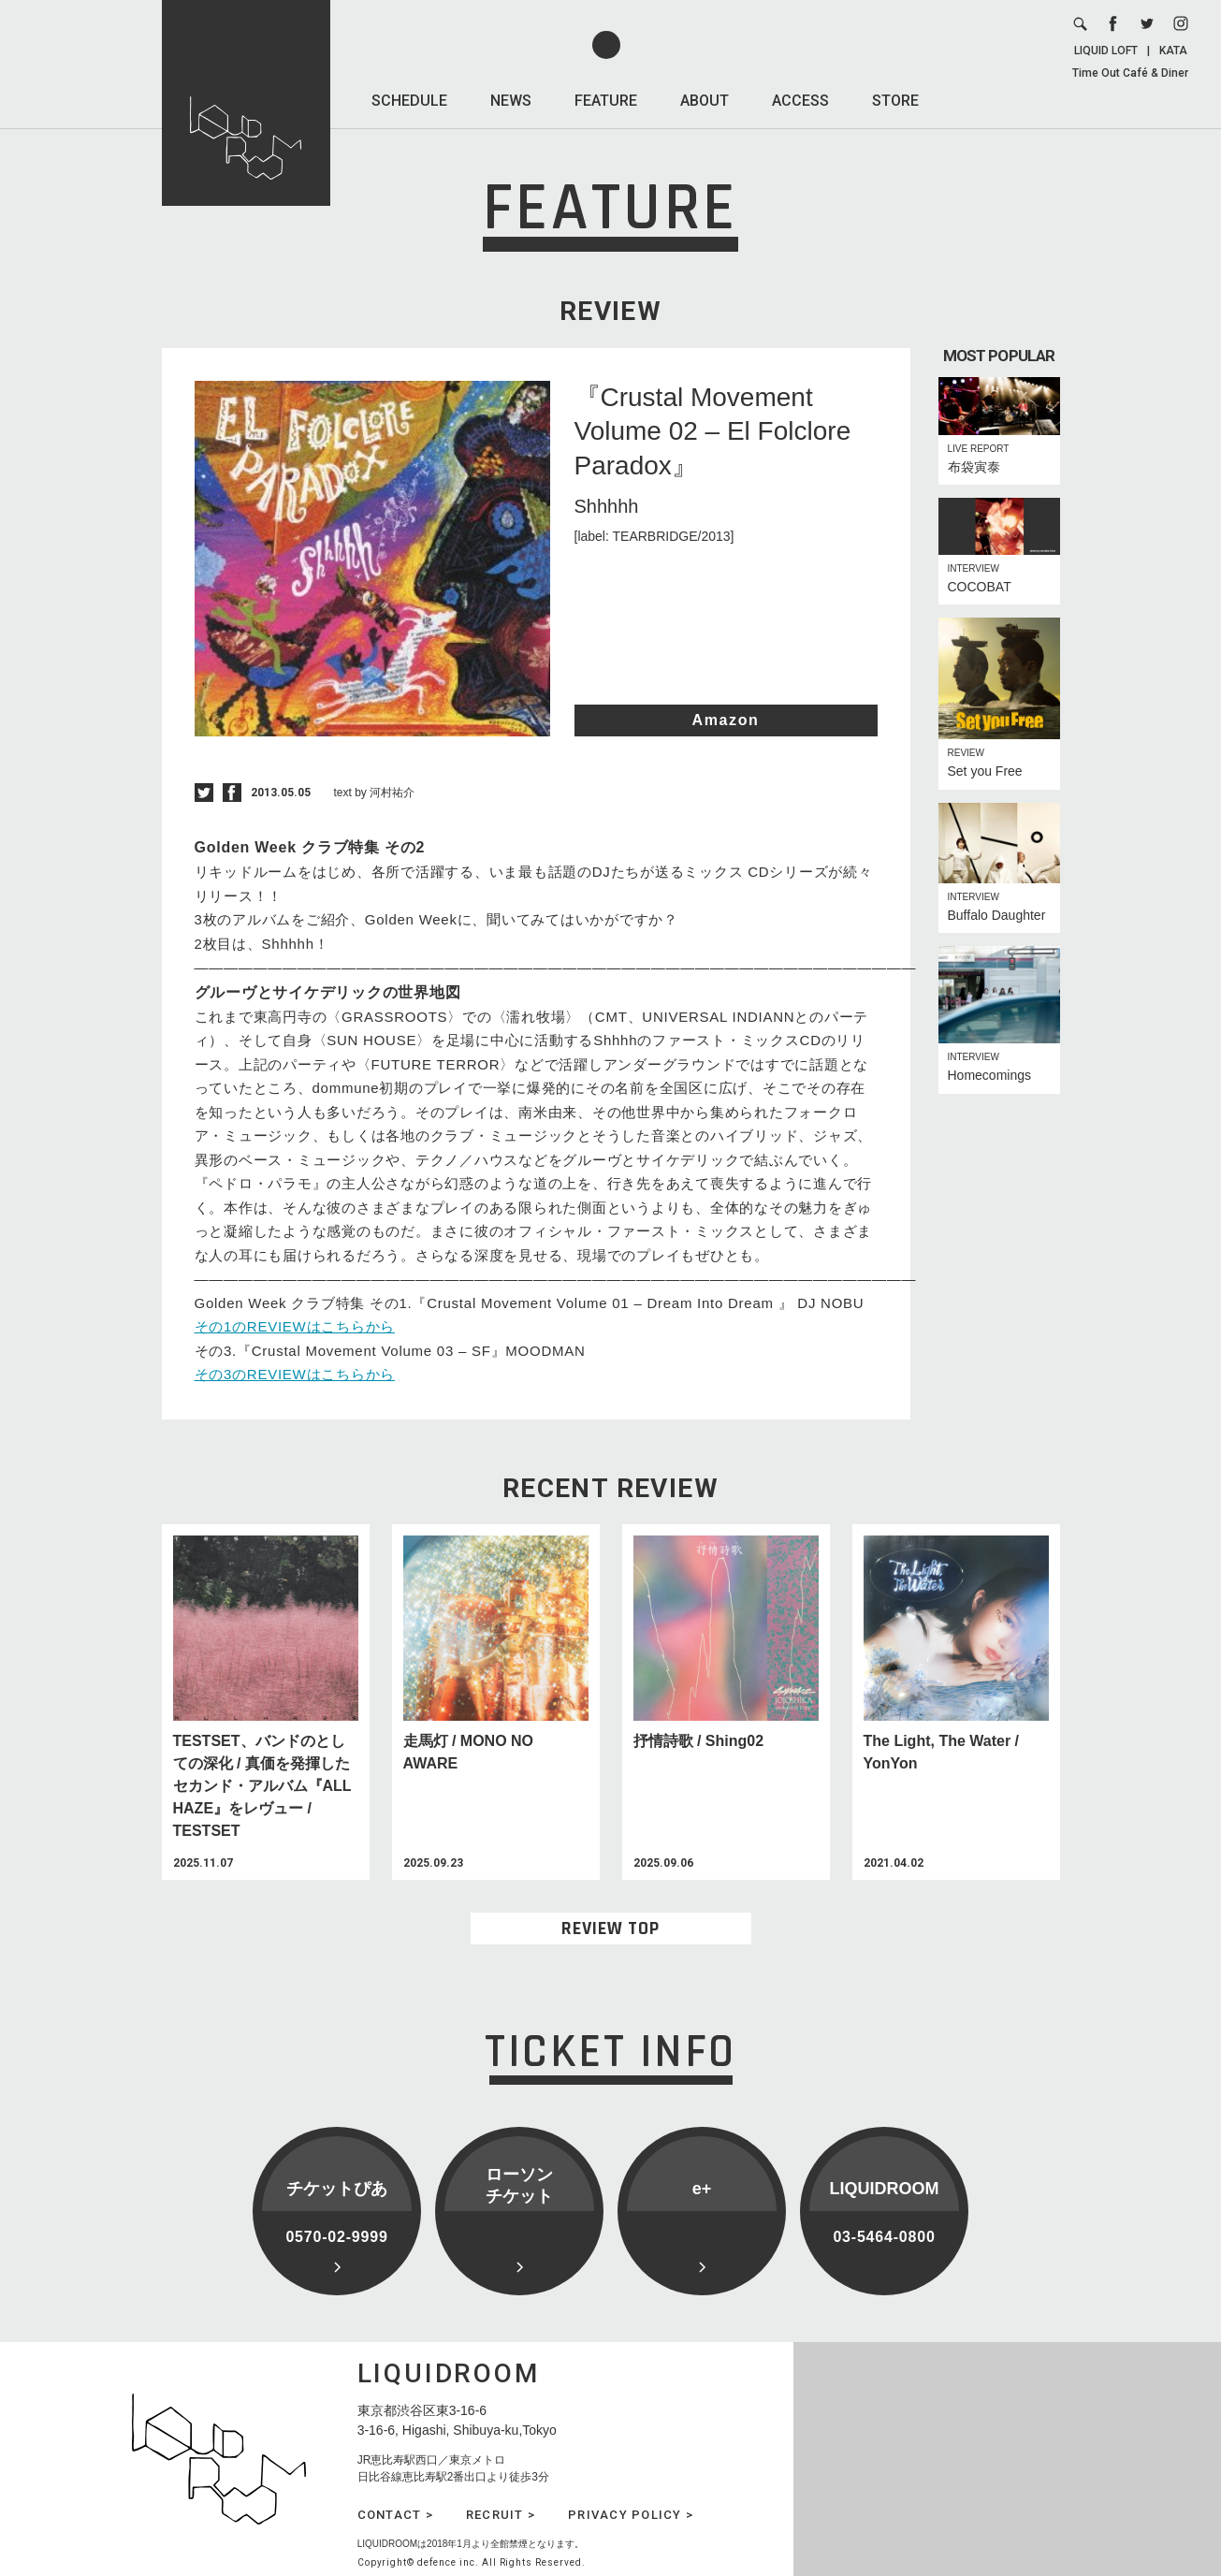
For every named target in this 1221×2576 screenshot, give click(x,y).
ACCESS (800, 100)
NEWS (510, 100)
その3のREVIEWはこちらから (295, 1374)
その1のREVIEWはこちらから (295, 1326)
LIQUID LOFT (1106, 50)
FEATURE (605, 100)
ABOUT (704, 100)
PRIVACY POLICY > (630, 2515)
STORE (895, 100)
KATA (1173, 50)
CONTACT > (395, 2515)
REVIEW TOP (610, 1928)
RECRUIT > (500, 2515)
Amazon (726, 720)
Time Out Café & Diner (1130, 73)
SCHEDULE (409, 100)
